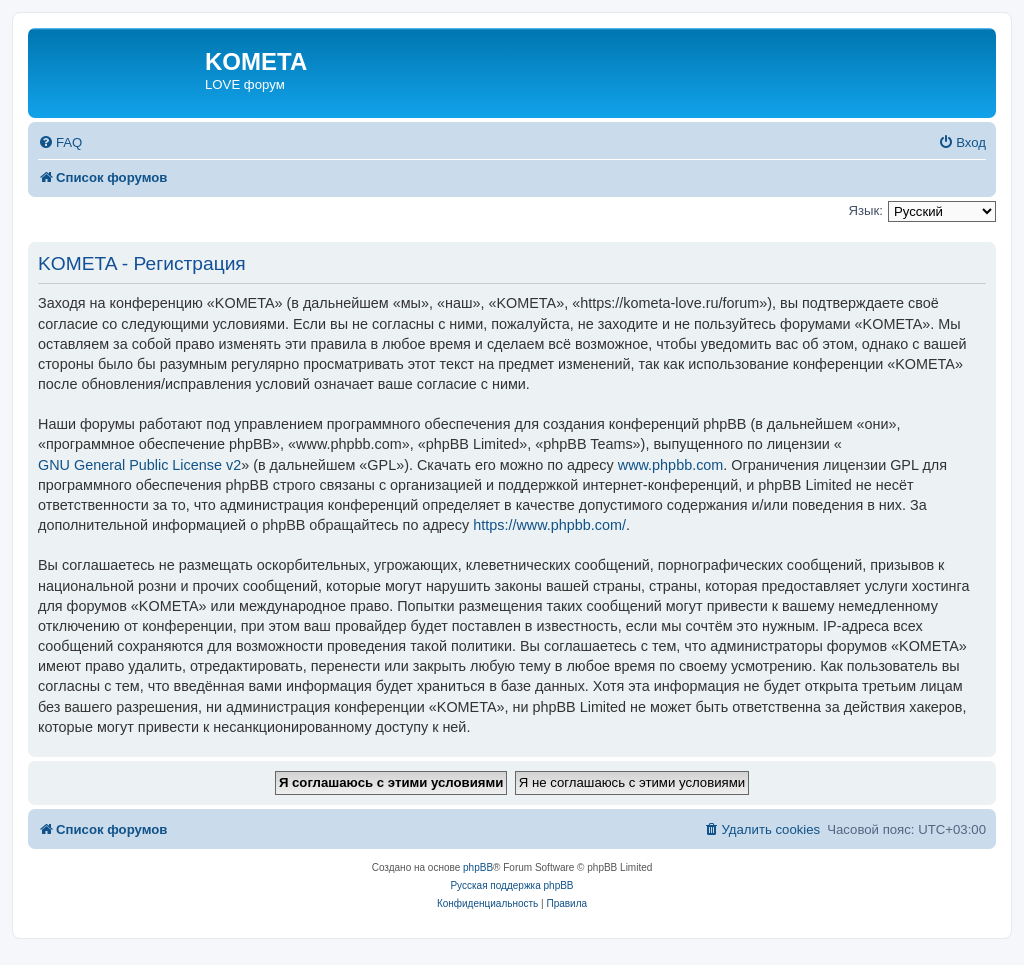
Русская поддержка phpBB (511, 885)
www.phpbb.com (671, 465)
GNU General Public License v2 (139, 465)
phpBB (478, 867)
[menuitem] (60, 142)
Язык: (866, 210)
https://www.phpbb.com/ (549, 525)
